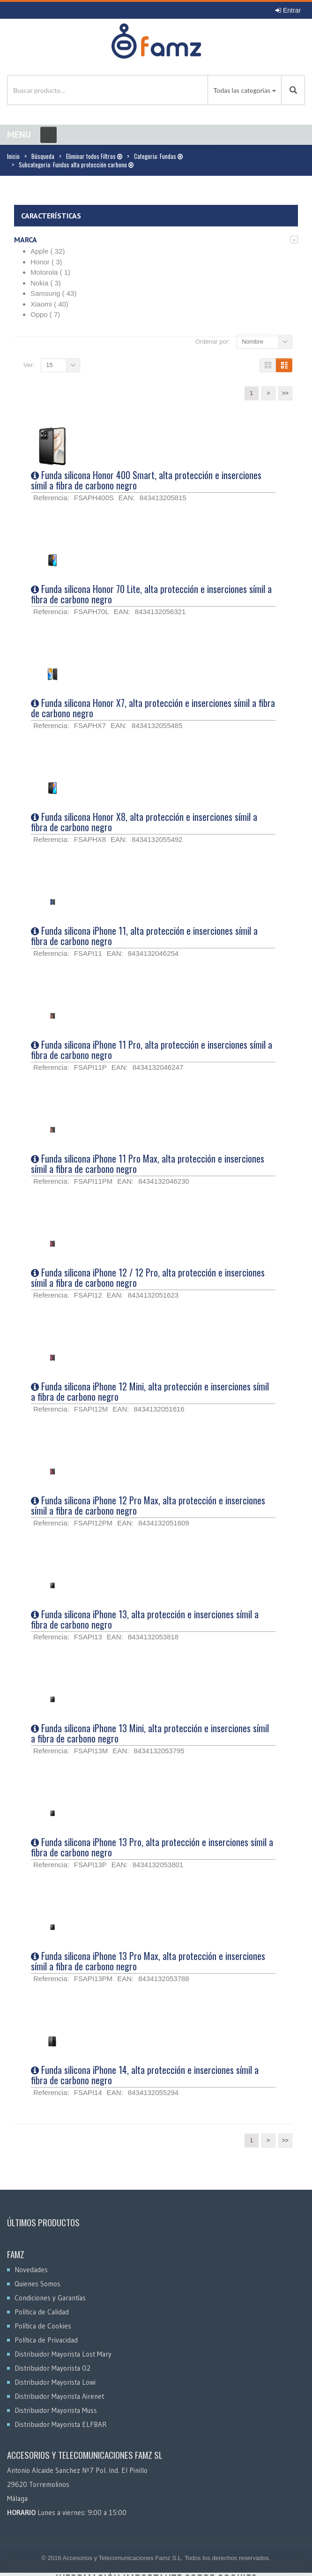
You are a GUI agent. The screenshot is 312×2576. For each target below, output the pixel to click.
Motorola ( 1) (50, 272)
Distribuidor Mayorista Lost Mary (63, 2354)
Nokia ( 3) (45, 283)
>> (285, 393)
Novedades (31, 2269)
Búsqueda (42, 156)
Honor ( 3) (46, 262)
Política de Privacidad (46, 2340)
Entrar (288, 10)
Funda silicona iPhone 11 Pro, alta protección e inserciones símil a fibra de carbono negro (151, 1049)
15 (49, 364)
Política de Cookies (43, 2325)
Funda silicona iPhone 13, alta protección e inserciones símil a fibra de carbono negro (145, 1619)
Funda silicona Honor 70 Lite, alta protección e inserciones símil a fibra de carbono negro (151, 594)
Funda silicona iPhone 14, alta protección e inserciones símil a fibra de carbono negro (145, 2075)
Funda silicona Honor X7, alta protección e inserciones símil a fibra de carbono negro (153, 708)
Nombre (252, 341)
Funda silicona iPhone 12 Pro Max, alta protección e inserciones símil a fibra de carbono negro (148, 1505)
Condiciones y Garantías (50, 2297)
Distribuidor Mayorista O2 (52, 2368)
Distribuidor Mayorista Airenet (59, 2396)
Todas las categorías (242, 90)
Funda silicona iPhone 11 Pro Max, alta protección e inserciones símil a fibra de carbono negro (147, 1163)
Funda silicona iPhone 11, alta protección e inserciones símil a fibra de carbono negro (144, 936)
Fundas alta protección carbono (93, 164)
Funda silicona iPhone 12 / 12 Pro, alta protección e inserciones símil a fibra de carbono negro (148, 1277)
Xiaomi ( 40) (49, 304)
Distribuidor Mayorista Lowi (55, 2382)
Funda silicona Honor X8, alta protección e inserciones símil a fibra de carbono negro (144, 822)
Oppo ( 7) (45, 314)
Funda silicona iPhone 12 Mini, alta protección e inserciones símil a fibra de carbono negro (150, 1391)
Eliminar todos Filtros (94, 156)
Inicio (13, 156)
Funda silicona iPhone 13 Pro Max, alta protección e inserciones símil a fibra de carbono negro (148, 1961)
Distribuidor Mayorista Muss (56, 2410)
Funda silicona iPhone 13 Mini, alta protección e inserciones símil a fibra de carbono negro (150, 1733)
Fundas (171, 156)
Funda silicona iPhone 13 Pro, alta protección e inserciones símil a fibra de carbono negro (152, 1847)
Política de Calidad (42, 2311)
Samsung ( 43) (53, 293)
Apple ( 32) (47, 251)
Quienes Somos (37, 2283)
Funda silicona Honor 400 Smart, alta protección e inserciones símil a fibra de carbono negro (146, 480)
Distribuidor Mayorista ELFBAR (61, 2424)
